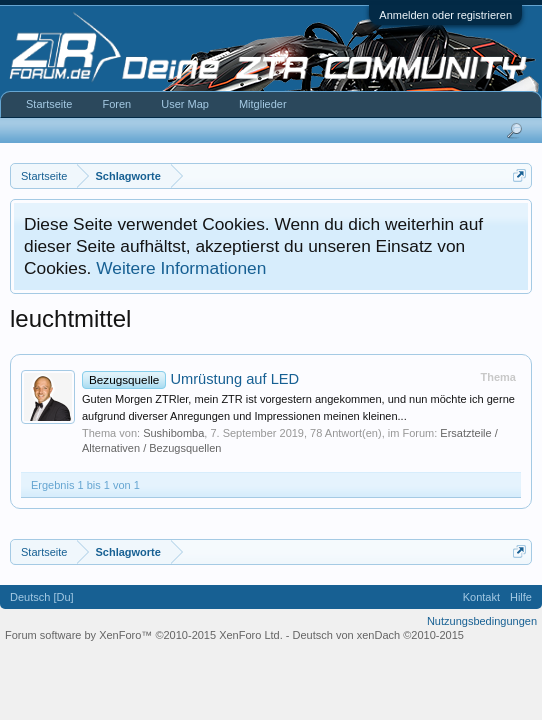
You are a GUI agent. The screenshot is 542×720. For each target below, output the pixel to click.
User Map (185, 104)
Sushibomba (173, 433)
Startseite (49, 104)
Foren (116, 104)
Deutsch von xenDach (378, 635)
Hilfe (521, 597)
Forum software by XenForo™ (144, 635)
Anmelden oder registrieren (445, 15)
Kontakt (481, 597)
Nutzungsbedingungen (482, 621)
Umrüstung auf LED (190, 379)
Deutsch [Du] (42, 597)
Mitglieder (263, 104)
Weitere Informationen (181, 268)
